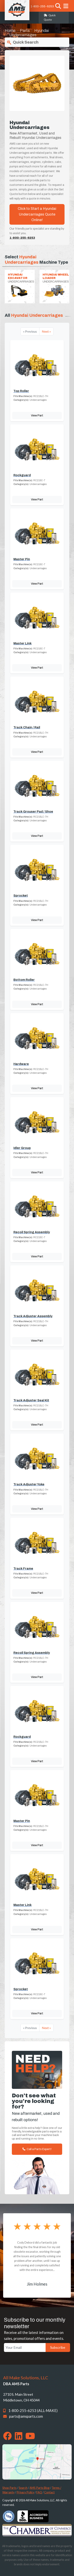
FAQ (39, 2492)
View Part (37, 415)
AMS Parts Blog (40, 2487)
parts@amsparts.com (26, 2416)
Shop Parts (9, 2487)
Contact (49, 2492)
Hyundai (41, 30)
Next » (46, 331)
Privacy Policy (25, 2492)
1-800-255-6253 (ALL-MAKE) (33, 2410)
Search (23, 2487)
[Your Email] (25, 2347)
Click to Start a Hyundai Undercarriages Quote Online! (37, 214)
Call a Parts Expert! (37, 2149)
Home (10, 30)
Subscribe (57, 2347)
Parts (25, 30)
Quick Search (22, 42)
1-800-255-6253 (42, 6)
